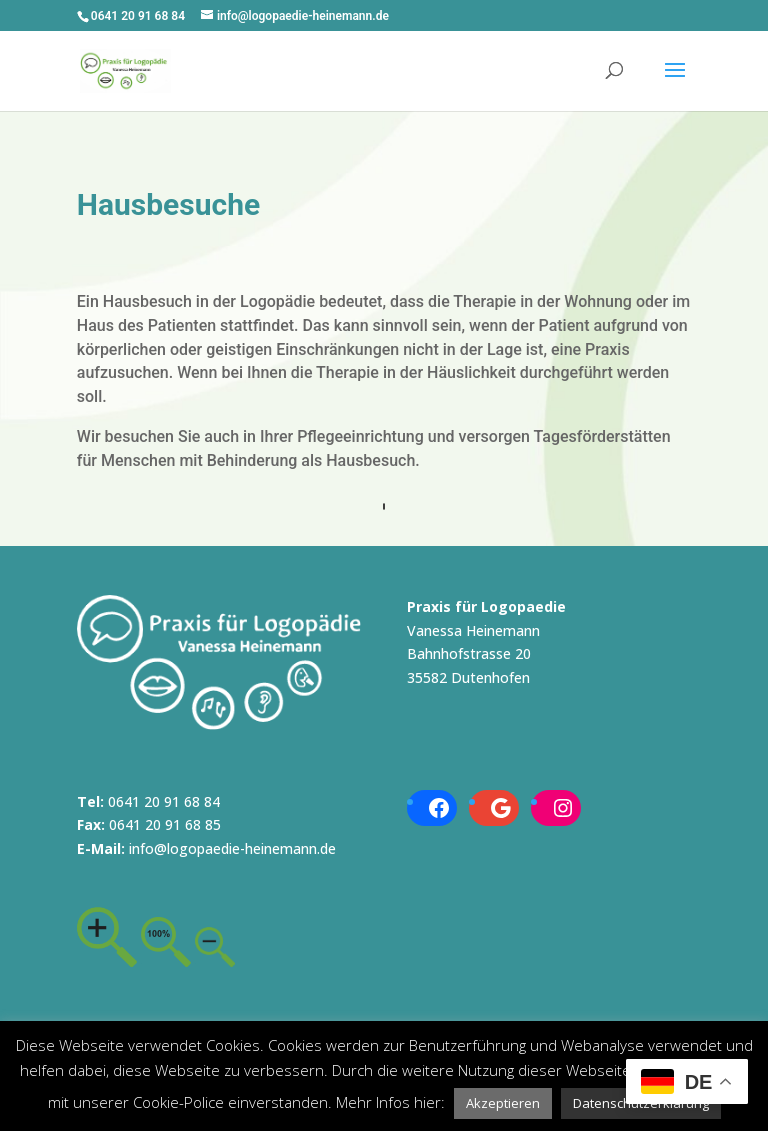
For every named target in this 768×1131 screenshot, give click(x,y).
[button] (503, 1103)
